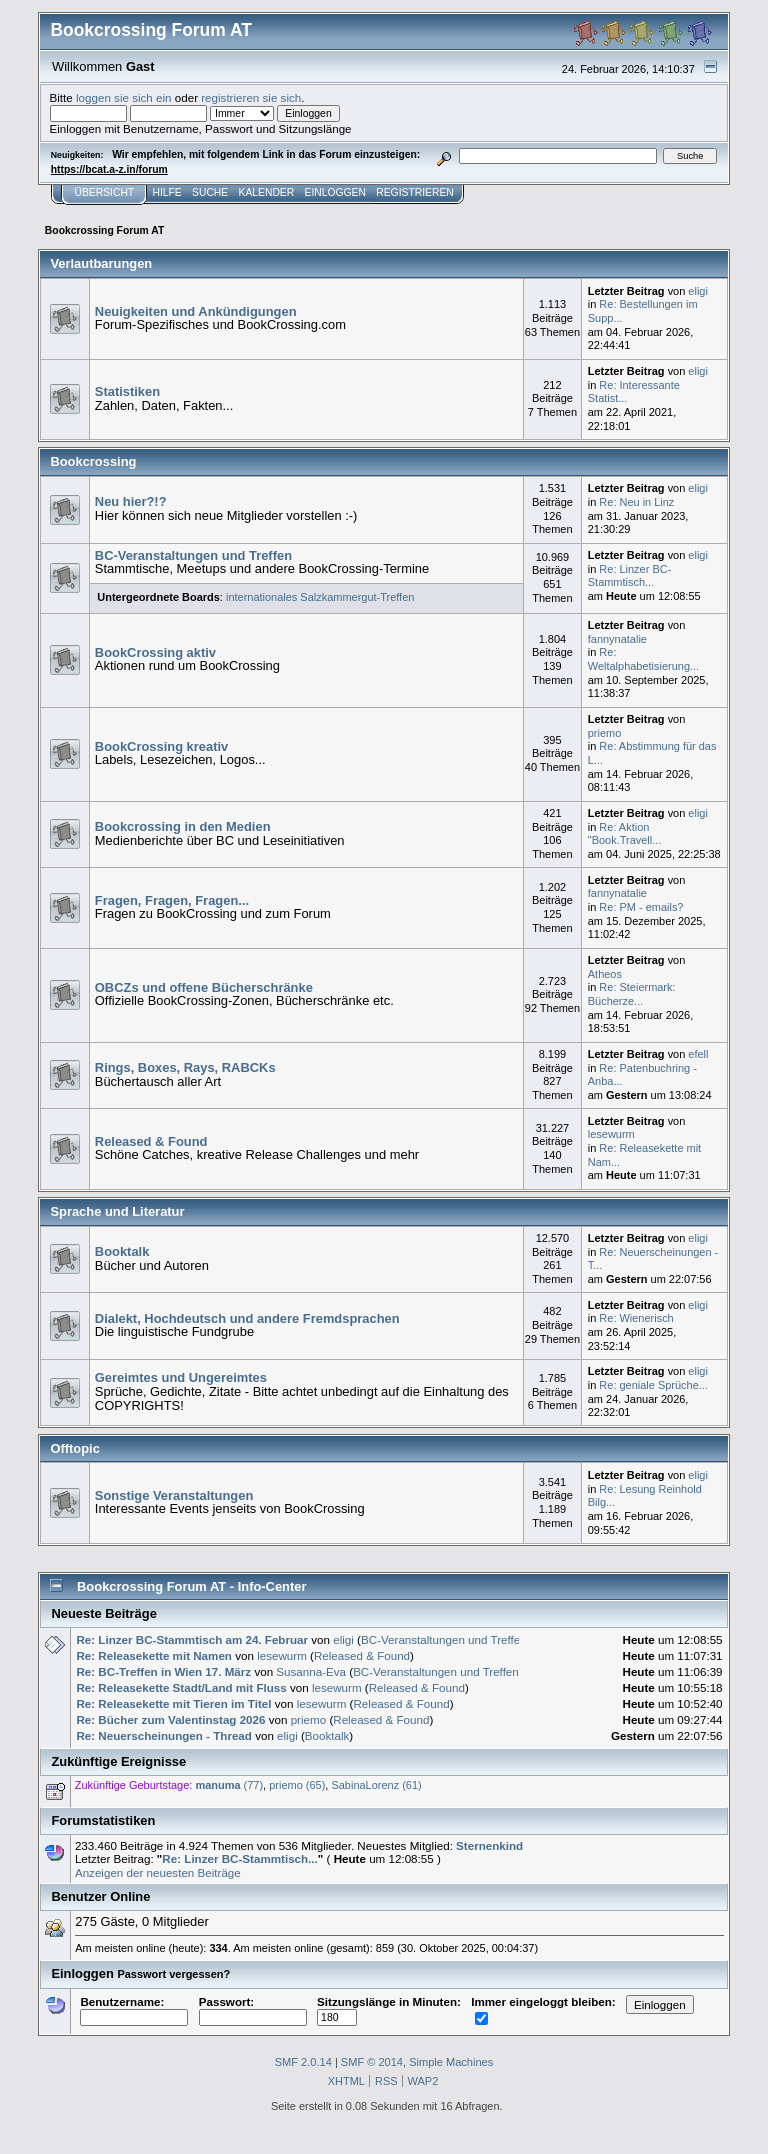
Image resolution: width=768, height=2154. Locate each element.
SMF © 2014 (372, 2062)
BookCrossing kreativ (161, 746)
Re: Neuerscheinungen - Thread (163, 1735)
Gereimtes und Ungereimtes (181, 1377)
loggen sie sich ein (124, 97)
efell (698, 1054)
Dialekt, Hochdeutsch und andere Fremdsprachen (247, 1318)
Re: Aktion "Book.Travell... (625, 834)
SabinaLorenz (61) (376, 1785)
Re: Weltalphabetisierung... (643, 659)
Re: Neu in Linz (636, 502)
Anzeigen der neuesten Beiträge (158, 1872)
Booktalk (122, 1251)
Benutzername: (134, 2009)
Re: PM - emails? (641, 907)
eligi (698, 291)
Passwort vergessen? (173, 1974)
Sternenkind (489, 1845)
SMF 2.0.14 (303, 2062)
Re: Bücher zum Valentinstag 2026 (170, 1719)
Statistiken (127, 391)
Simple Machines (451, 2062)
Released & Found (151, 1141)
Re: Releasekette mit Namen (154, 1655)
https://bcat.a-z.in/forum (109, 169)
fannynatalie (617, 639)
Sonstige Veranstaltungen (174, 1495)
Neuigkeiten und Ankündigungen (196, 311)
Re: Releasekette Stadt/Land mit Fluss (181, 1687)
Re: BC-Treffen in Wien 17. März (163, 1671)
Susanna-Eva (311, 1671)
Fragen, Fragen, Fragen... (172, 900)
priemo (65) (297, 1785)
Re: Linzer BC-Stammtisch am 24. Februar (192, 1639)
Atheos (605, 974)
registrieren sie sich (251, 97)
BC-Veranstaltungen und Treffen (193, 555)
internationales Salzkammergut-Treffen (320, 597)
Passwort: (253, 2009)
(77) (229, 1785)
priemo (605, 733)
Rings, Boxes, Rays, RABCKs (185, 1067)
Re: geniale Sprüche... (653, 1385)
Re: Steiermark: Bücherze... (632, 994)
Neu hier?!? (131, 501)
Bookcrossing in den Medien (183, 826)
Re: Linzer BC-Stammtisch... (630, 576)
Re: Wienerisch (636, 1318)
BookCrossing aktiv (155, 652)
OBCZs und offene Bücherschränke (204, 987)
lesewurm (611, 1134)
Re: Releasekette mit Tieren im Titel (173, 1703)
